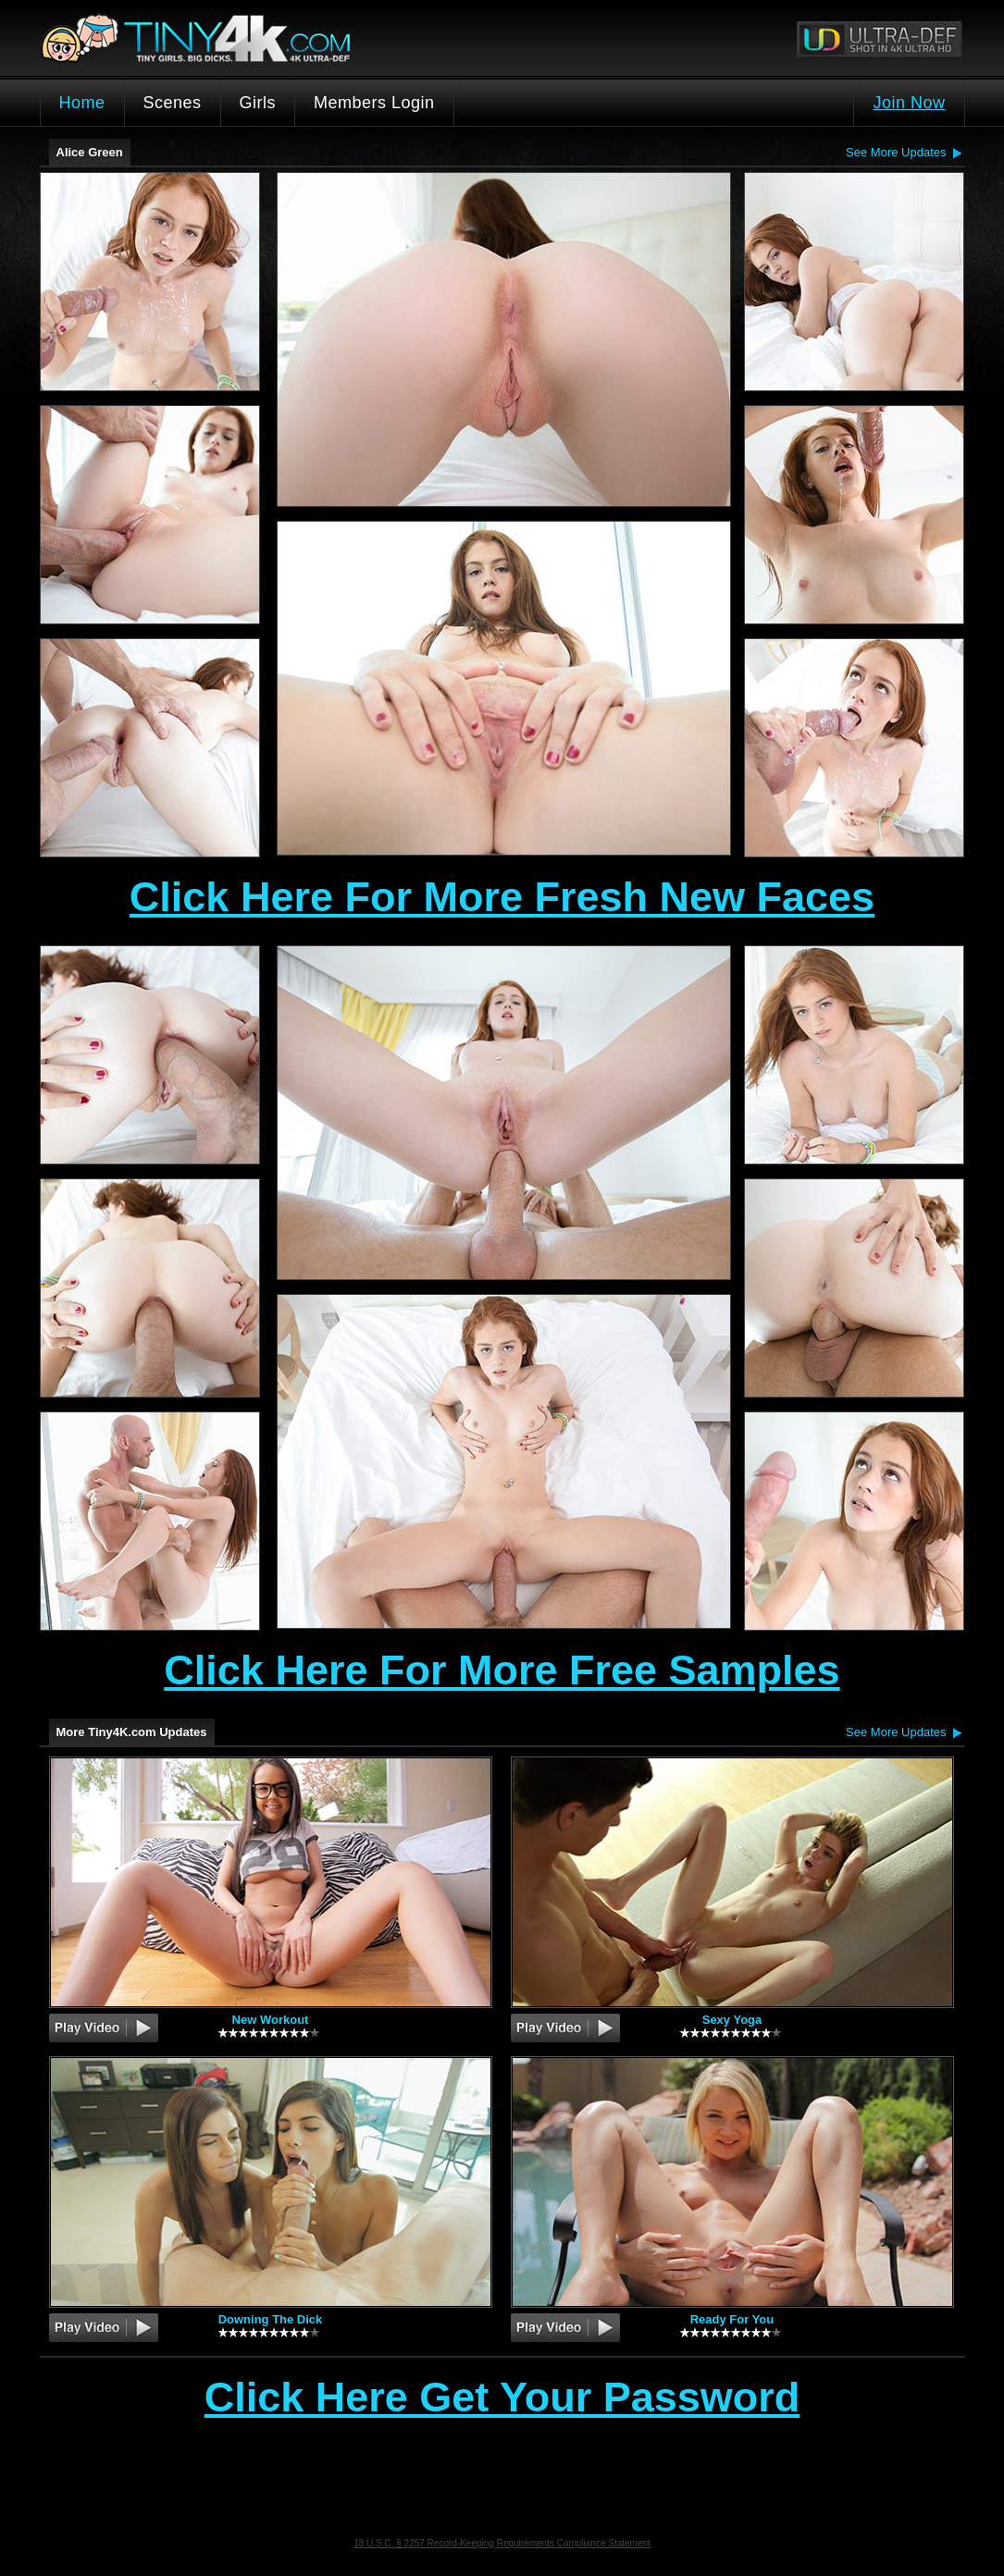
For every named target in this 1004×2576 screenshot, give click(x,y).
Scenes (172, 102)
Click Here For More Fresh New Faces (502, 897)
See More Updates (896, 152)
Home (82, 102)
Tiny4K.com (263, 38)
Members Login (374, 102)
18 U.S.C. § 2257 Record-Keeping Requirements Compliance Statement (502, 2543)
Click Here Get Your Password (502, 2398)
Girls (258, 102)
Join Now (909, 102)
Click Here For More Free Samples (501, 1670)
